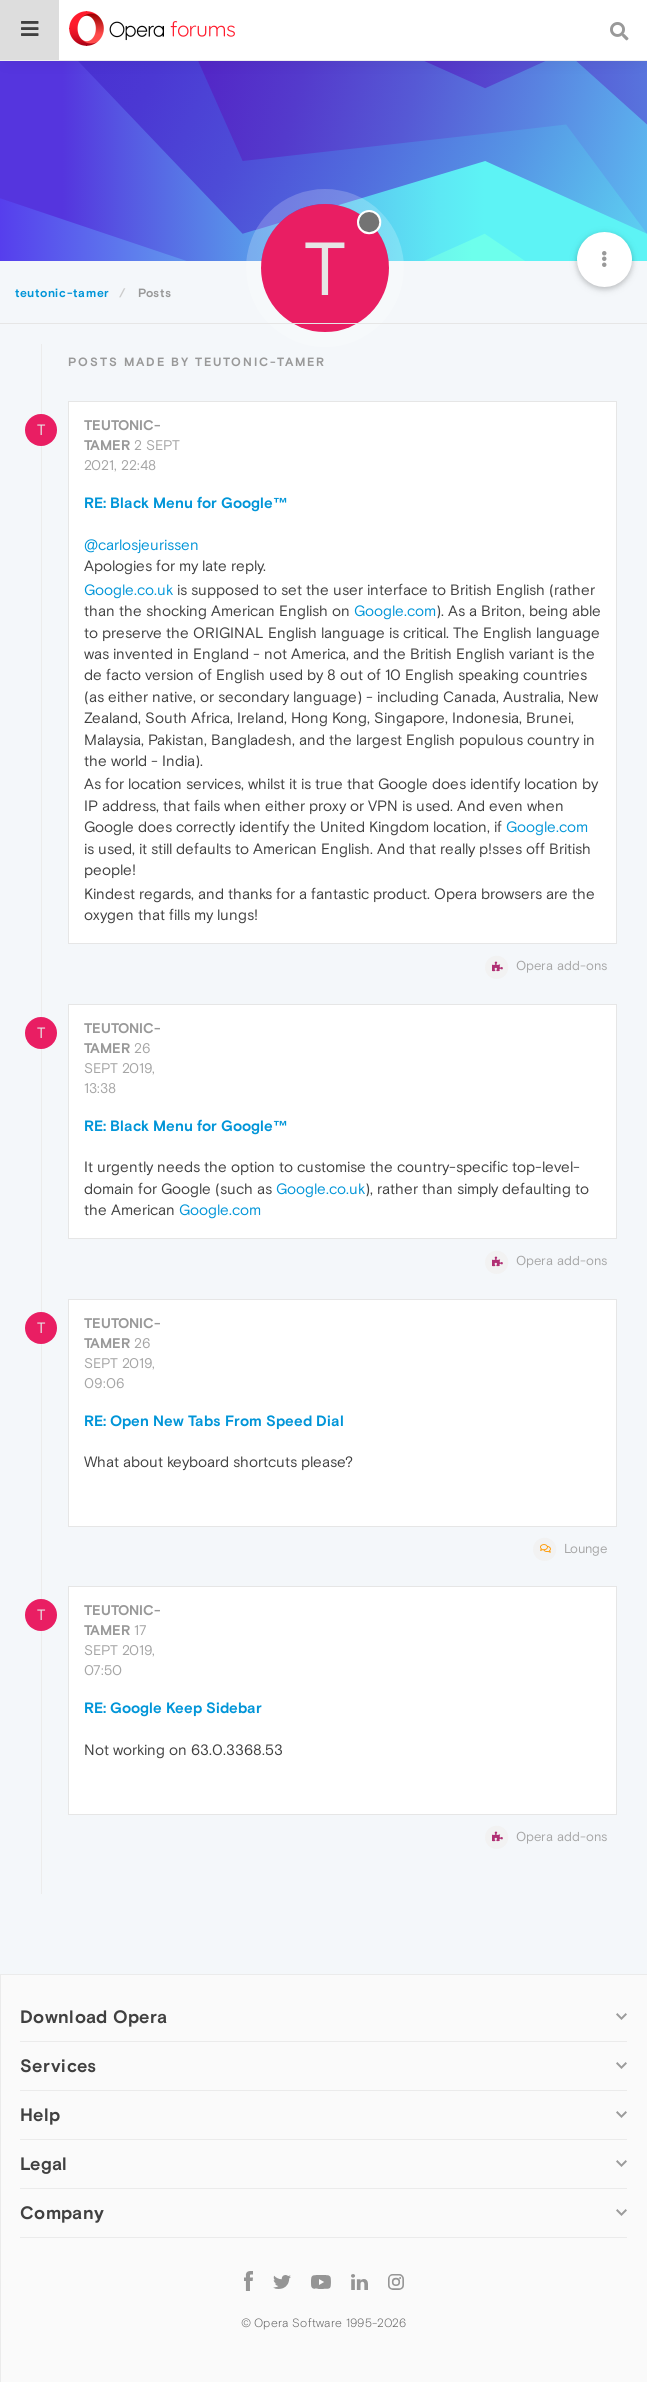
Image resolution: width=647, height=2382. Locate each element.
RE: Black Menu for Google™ (186, 502)
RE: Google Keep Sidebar (173, 1707)
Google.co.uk (128, 589)
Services (58, 2065)
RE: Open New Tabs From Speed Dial (214, 1420)
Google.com (395, 610)
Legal (44, 2163)
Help (40, 2114)
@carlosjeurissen (141, 544)
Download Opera (93, 2016)
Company (62, 2212)
